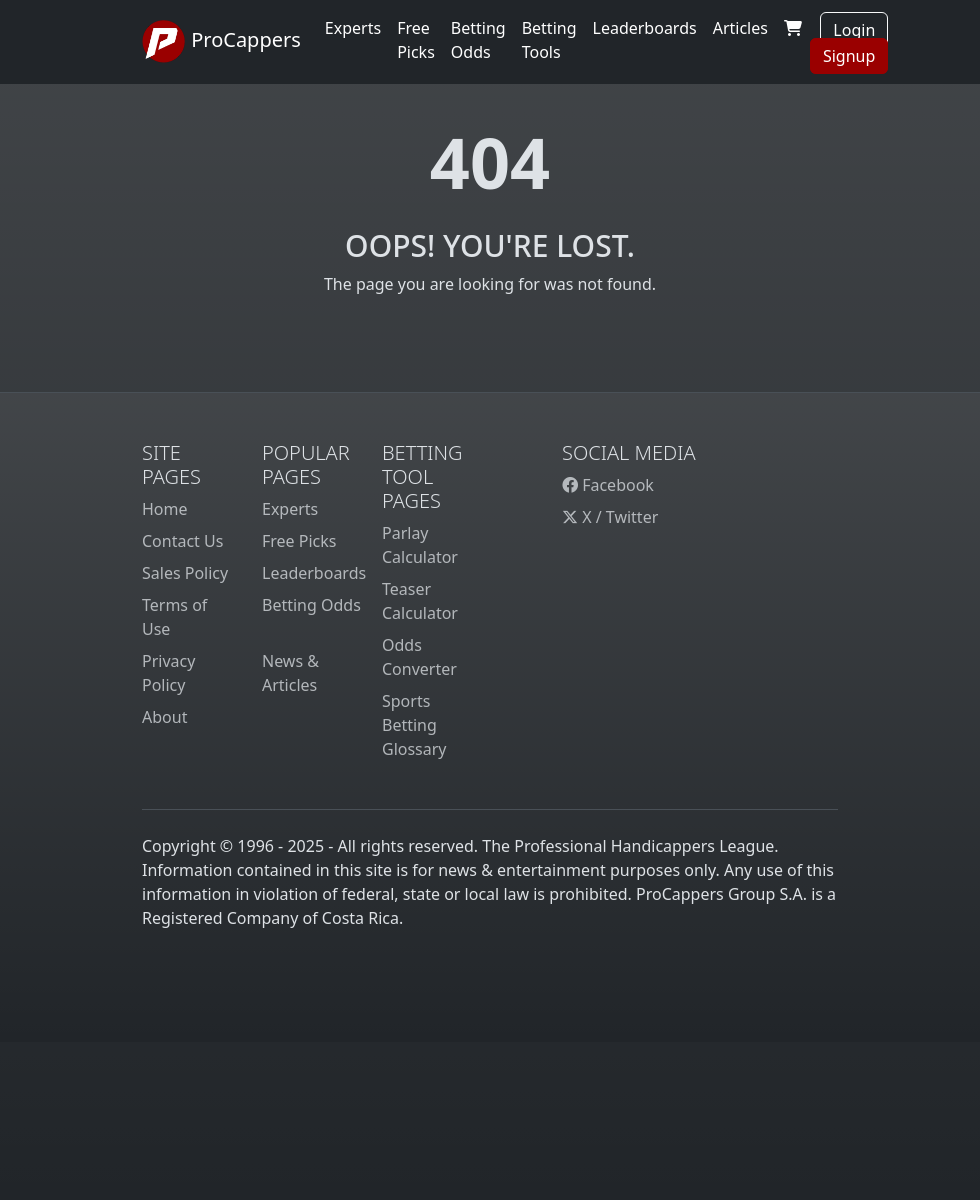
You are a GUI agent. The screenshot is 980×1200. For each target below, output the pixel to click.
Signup (849, 56)
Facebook (608, 485)
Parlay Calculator (420, 545)
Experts (353, 28)
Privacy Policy (168, 673)
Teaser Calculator (420, 601)
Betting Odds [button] (478, 40)
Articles (740, 28)
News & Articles (290, 673)
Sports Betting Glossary (414, 725)
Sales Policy (185, 573)
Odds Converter (419, 657)
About (164, 717)
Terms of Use (174, 617)
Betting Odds (311, 605)
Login (854, 30)
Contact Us (182, 541)
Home (165, 509)
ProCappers (221, 42)
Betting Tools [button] (549, 40)
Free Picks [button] (416, 40)
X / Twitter (610, 517)
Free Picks (299, 541)
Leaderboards (645, 28)
